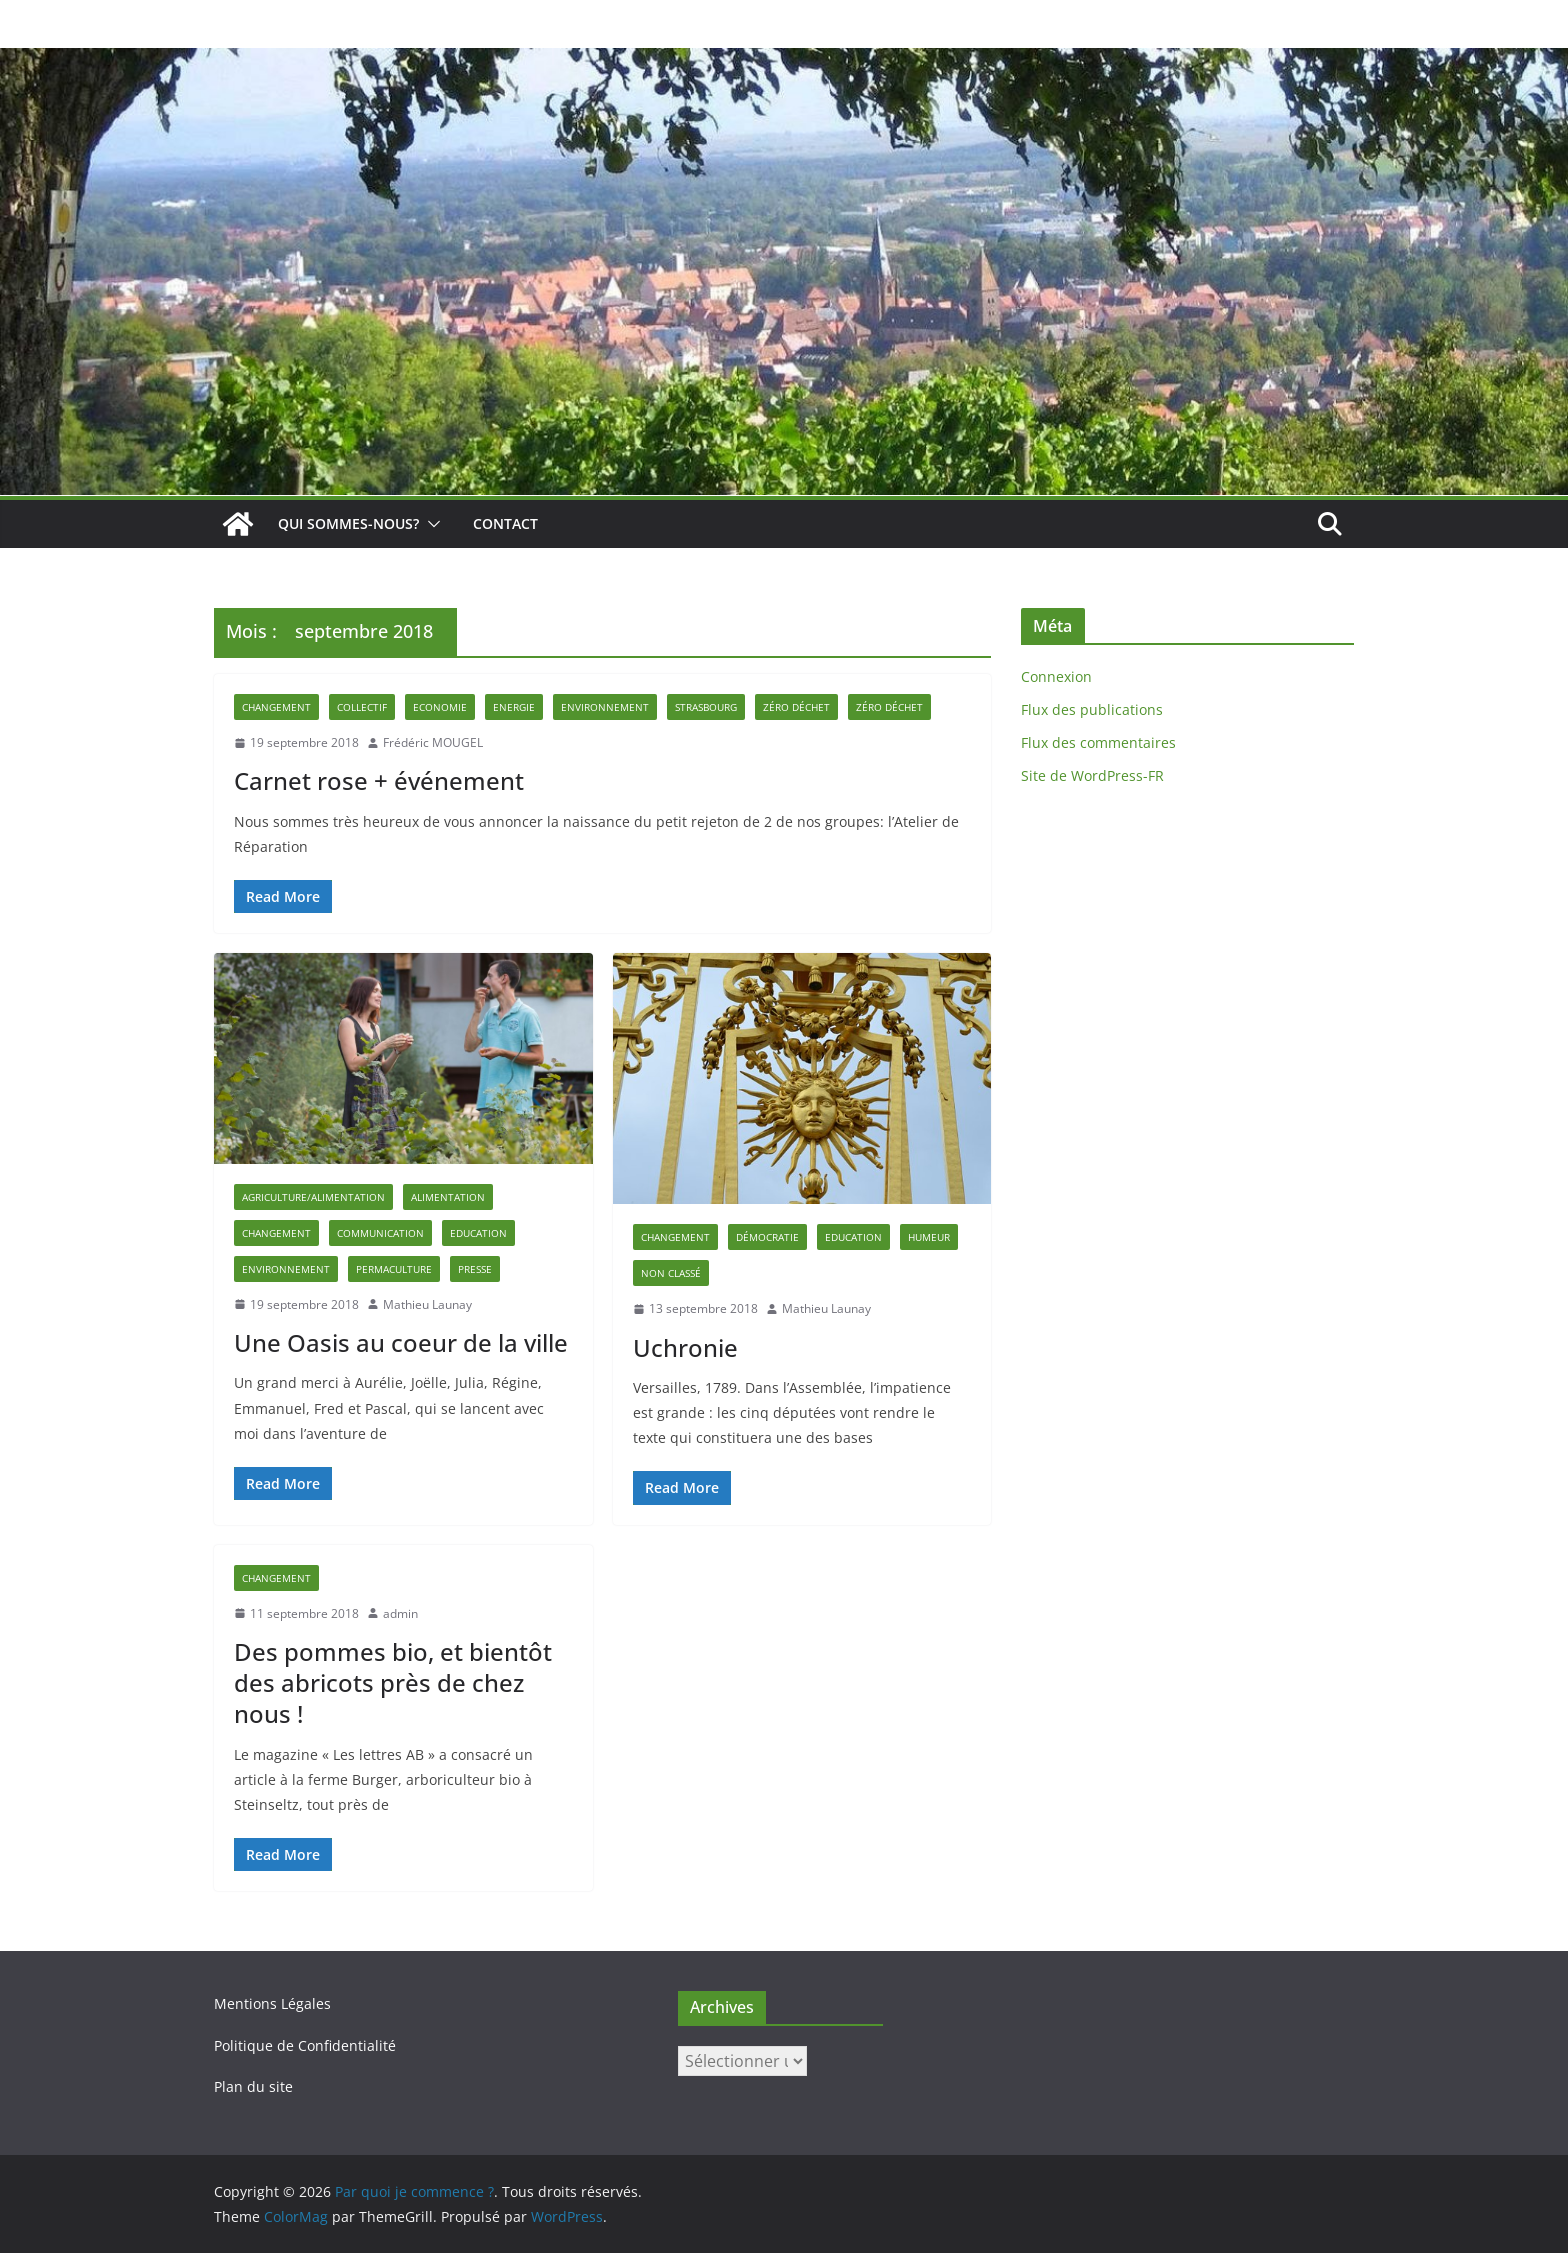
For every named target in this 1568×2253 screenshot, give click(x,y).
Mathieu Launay (427, 1304)
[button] (430, 524)
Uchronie (685, 1347)
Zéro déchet (796, 707)
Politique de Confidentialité (305, 2045)
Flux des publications (1092, 709)
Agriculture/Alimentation (313, 1197)
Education (478, 1233)
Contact (505, 523)
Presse (475, 1269)
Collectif (362, 707)
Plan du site (253, 2086)
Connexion (1056, 676)
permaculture (394, 1269)
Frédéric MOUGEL (433, 742)
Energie (514, 707)
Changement (276, 707)
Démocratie (767, 1237)
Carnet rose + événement (379, 780)
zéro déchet (889, 707)
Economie (440, 707)
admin (400, 1613)
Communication (380, 1233)
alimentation (448, 1197)
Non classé (671, 1273)
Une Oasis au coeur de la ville (401, 1342)
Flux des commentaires (1098, 742)
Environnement (605, 707)
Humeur (929, 1237)
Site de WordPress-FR (1092, 775)
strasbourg (706, 707)
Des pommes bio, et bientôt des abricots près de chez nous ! (393, 1682)
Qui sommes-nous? (348, 523)
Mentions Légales (272, 2003)
